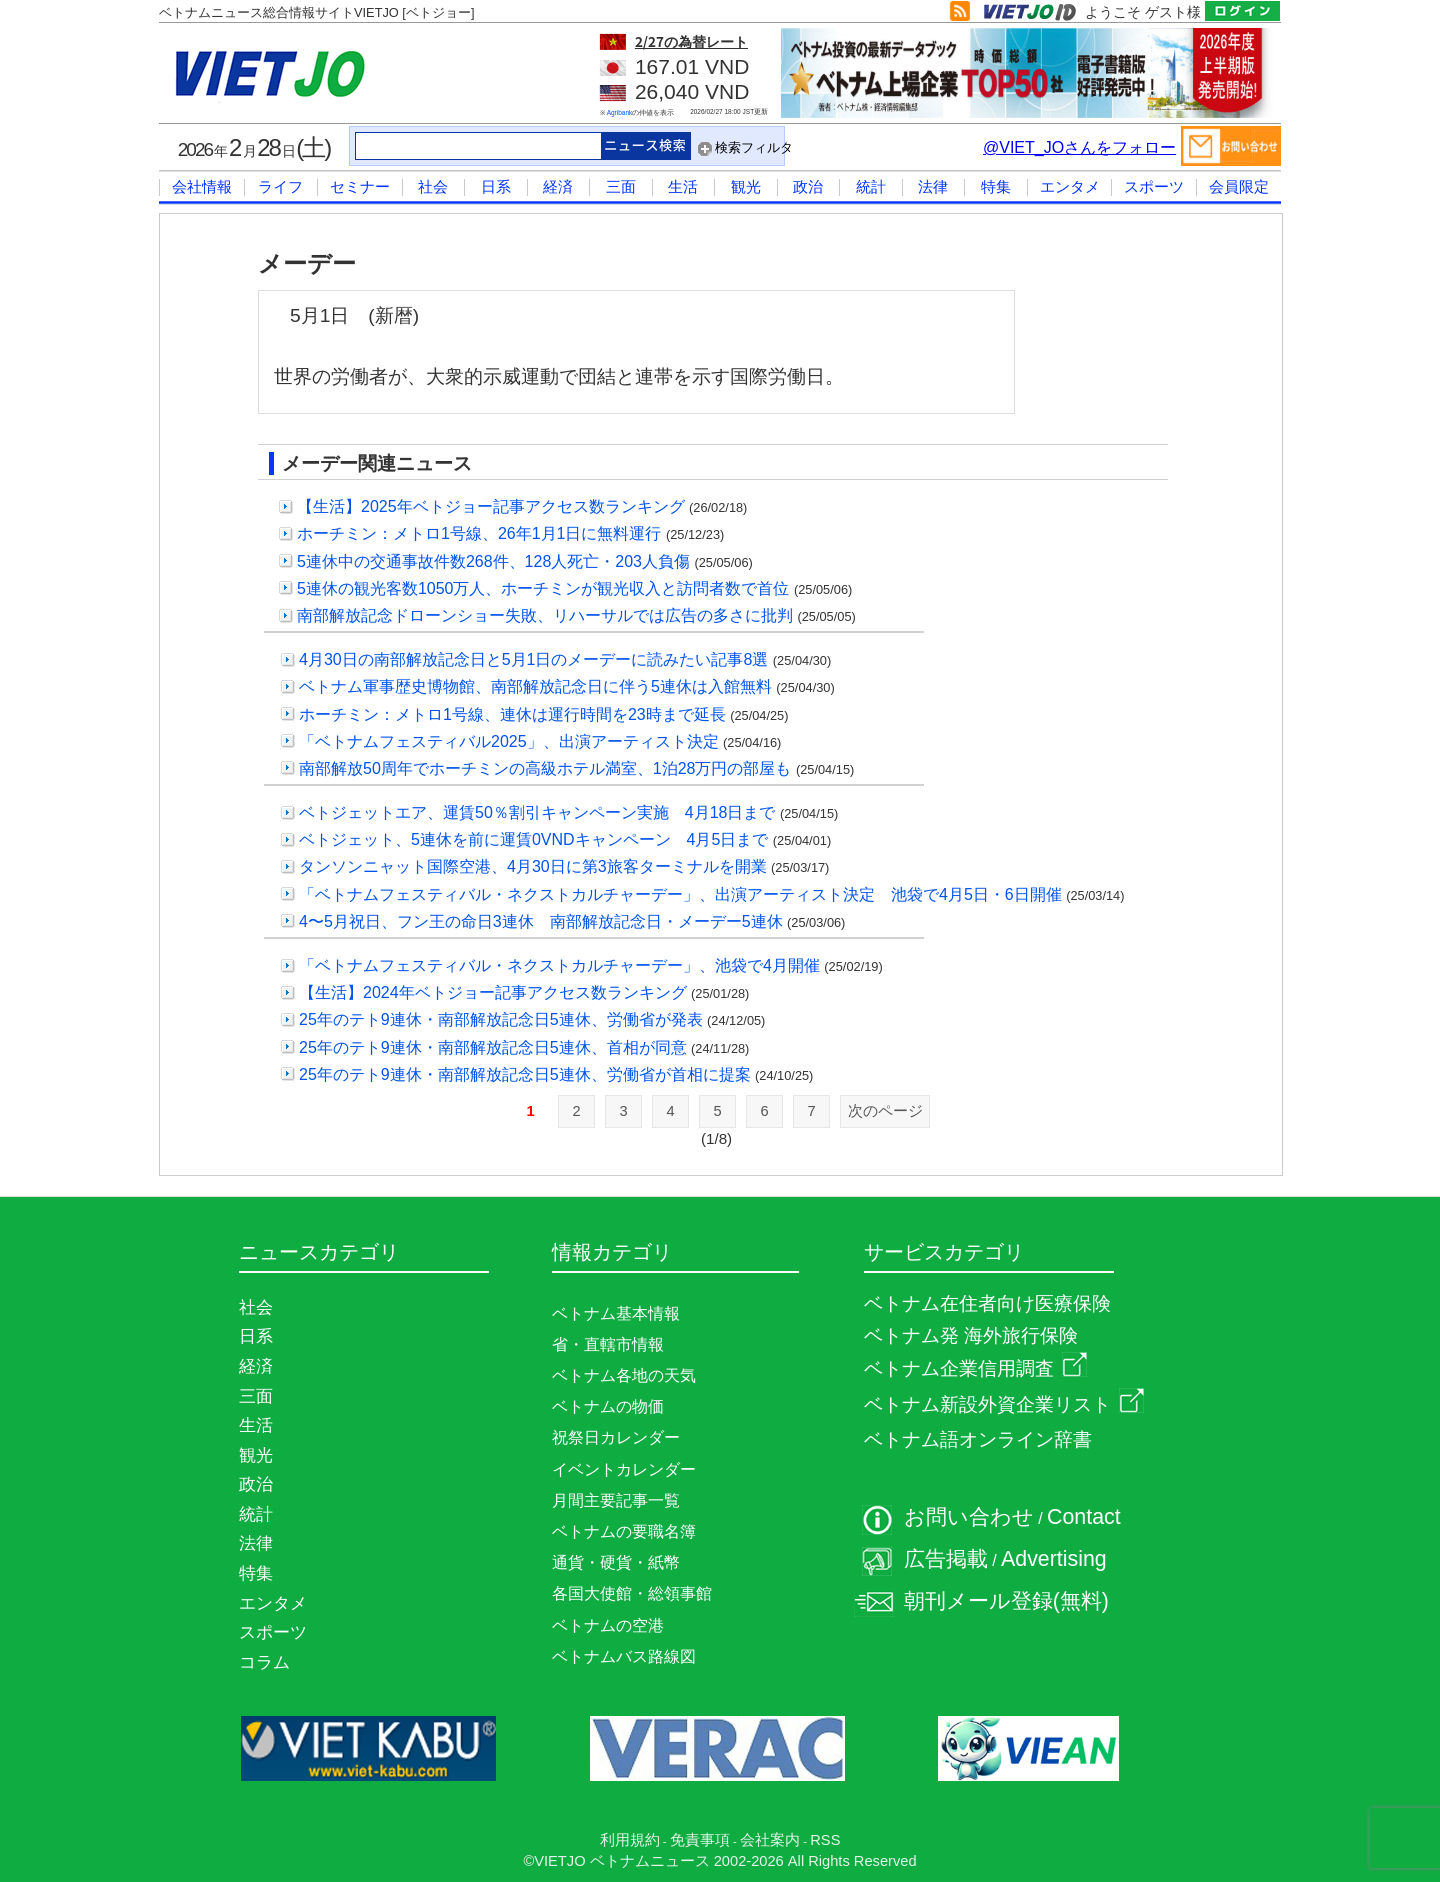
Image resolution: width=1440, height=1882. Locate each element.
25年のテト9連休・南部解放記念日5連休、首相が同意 (493, 1047)
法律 (933, 186)
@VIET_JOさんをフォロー (1079, 147)
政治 (808, 186)
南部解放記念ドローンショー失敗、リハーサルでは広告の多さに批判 (545, 615)
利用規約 (630, 1840)
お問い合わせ (969, 1517)
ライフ (280, 186)
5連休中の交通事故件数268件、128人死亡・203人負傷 (493, 561)
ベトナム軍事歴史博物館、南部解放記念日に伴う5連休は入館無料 (535, 686)
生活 (683, 186)
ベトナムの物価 (608, 1406)
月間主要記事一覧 (616, 1500)
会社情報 (202, 186)
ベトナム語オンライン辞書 (978, 1439)
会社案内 (770, 1840)
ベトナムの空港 (608, 1625)
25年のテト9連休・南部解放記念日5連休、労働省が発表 (501, 1019)
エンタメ (1070, 186)
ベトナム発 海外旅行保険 (971, 1335)
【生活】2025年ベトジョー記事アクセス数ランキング (491, 506)
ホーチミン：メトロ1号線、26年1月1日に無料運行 (479, 533)
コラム (264, 1662)
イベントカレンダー (624, 1469)
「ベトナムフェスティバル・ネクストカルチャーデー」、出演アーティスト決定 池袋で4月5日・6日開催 (680, 894)
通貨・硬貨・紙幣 (616, 1562)
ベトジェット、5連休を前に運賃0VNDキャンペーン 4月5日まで (533, 839)
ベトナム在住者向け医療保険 (987, 1303)
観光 (746, 186)
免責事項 (700, 1840)
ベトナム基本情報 (616, 1313)
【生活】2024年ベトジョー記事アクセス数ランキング (493, 992)
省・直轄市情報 (608, 1344)
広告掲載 (946, 1559)
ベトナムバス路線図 (624, 1656)
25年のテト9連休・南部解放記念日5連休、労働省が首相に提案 (525, 1074)
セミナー (360, 186)
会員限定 (1239, 186)
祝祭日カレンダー (616, 1437)
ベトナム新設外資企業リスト (1004, 1404)
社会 (433, 186)
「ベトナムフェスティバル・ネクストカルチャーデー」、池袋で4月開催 (559, 965)
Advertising (1054, 1559)
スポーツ (1154, 186)
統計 (871, 186)
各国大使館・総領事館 (632, 1593)
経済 (558, 186)
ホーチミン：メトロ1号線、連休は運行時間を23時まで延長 (512, 714)
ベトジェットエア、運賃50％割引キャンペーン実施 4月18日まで (537, 812)
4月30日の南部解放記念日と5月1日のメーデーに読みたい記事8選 (533, 659)
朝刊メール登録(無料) (1006, 1601)
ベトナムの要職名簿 (624, 1531)
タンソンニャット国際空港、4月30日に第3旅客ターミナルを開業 (533, 866)
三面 (621, 186)
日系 (496, 186)
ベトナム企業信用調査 (975, 1368)
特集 (996, 186)
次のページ (885, 1111)
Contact (1084, 1517)
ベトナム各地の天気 (624, 1375)
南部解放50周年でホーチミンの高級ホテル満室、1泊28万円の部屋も (545, 768)
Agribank (620, 112)
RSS (825, 1840)
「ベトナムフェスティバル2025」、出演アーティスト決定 (509, 741)
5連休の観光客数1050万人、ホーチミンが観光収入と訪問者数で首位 (543, 588)
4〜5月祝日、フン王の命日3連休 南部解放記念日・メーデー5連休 (541, 921)
